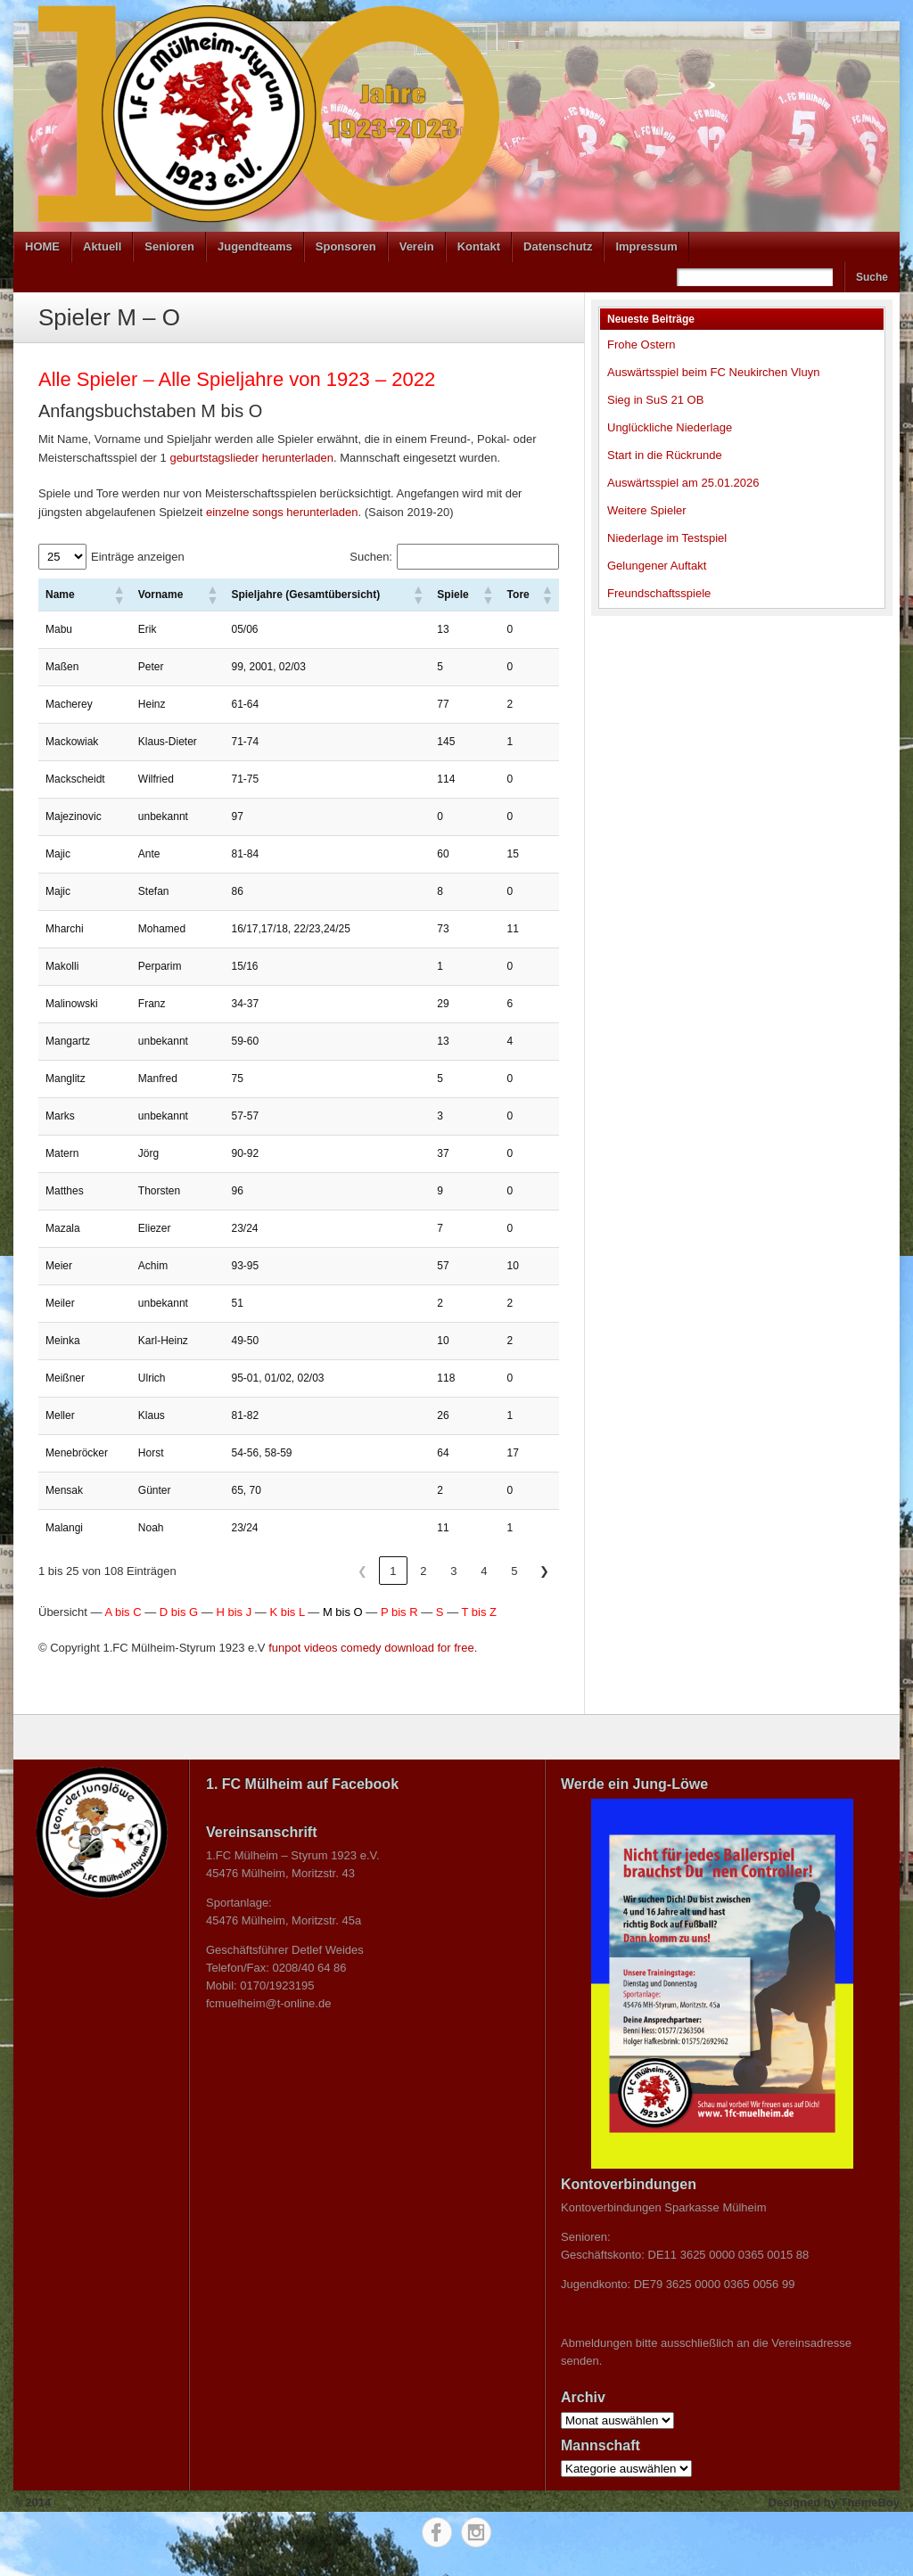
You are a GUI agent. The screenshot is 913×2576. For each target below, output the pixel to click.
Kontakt (478, 246)
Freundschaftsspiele (659, 593)
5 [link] (514, 1571)
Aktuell (102, 246)
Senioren (169, 246)
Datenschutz (557, 246)
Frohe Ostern (641, 344)
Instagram (476, 2532)
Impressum (646, 246)
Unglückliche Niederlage (669, 427)
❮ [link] (362, 1571)
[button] (118, 594)
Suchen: (371, 556)
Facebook (437, 2532)
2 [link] (423, 1571)
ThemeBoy (870, 2502)
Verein (416, 246)
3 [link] (453, 1571)
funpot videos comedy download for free (371, 1647)
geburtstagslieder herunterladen (251, 457)
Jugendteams (255, 246)
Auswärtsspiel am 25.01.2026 (683, 482)
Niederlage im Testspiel (667, 538)
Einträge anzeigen (138, 556)
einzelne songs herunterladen (282, 512)
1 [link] (393, 1571)
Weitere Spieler (647, 510)
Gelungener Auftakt (656, 565)
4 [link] (484, 1571)
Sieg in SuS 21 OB (655, 399)
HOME (42, 246)
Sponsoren (346, 246)
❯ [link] (544, 1571)
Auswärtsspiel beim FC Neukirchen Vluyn (713, 372)
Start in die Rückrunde (664, 455)
